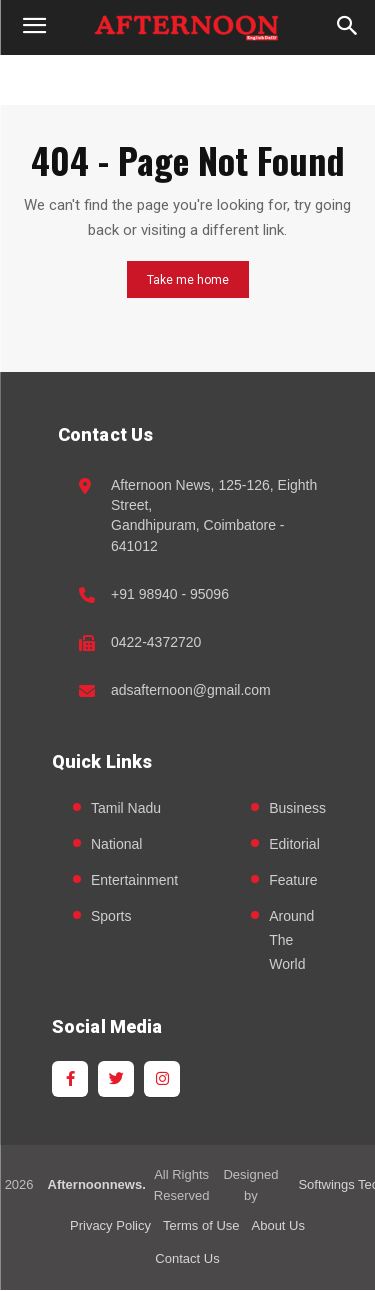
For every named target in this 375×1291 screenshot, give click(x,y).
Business (297, 808)
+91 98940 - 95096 (170, 594)
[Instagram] (162, 1079)
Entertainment (134, 880)
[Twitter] (116, 1079)
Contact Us (187, 1258)
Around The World (291, 940)
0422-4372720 (156, 642)
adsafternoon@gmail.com (191, 690)
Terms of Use (201, 1225)
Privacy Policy (110, 1225)
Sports (111, 916)
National (116, 844)
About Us (278, 1225)
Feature (293, 880)
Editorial (294, 844)
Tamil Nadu (126, 808)
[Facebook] (70, 1079)
